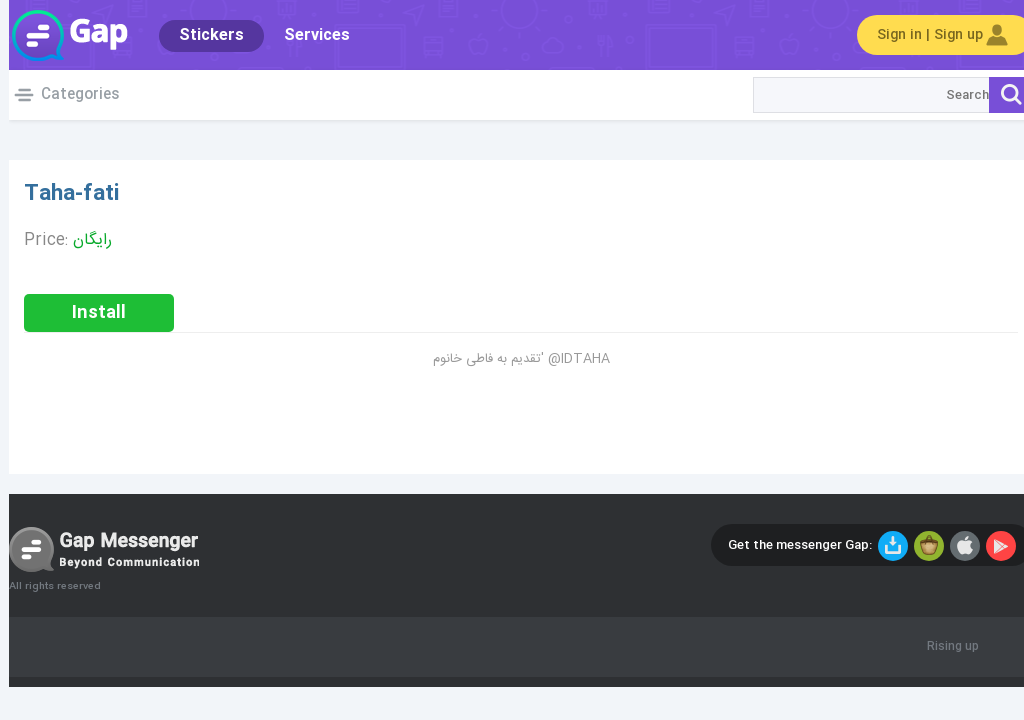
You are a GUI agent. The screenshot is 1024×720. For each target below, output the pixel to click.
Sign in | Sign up (936, 35)
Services (308, 35)
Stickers (202, 35)
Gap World (60, 35)
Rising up (944, 647)
